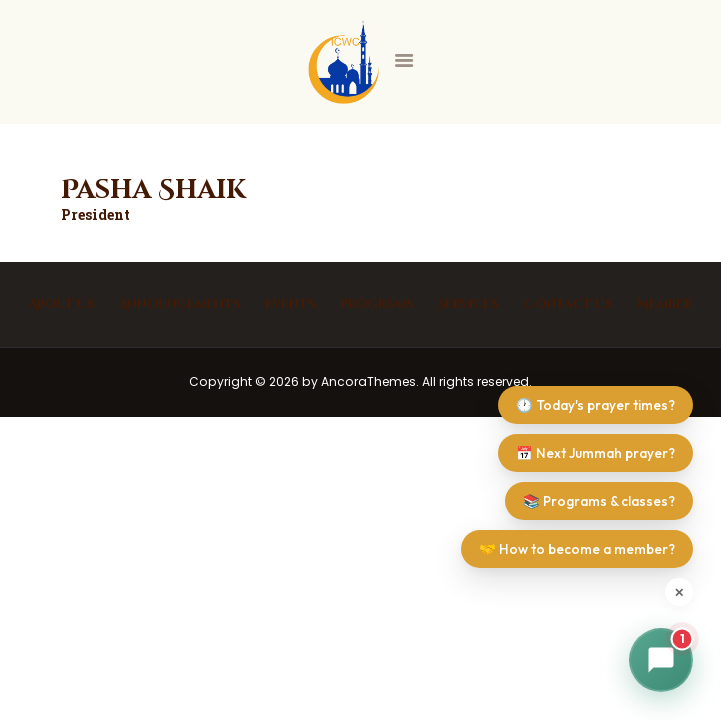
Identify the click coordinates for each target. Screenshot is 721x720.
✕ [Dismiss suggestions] (679, 592)
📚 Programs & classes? (599, 501)
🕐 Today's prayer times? (595, 405)
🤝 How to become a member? (577, 549)
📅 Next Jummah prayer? (595, 453)
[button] (661, 660)
